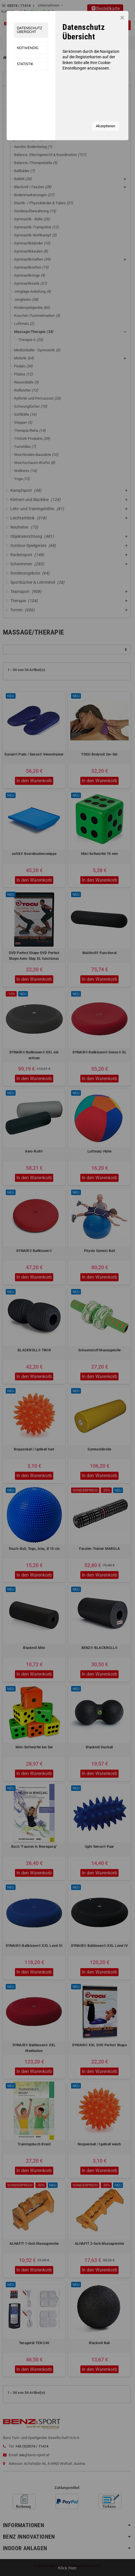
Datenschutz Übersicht (29, 30)
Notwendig (27, 48)
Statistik (25, 64)
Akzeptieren (105, 126)
